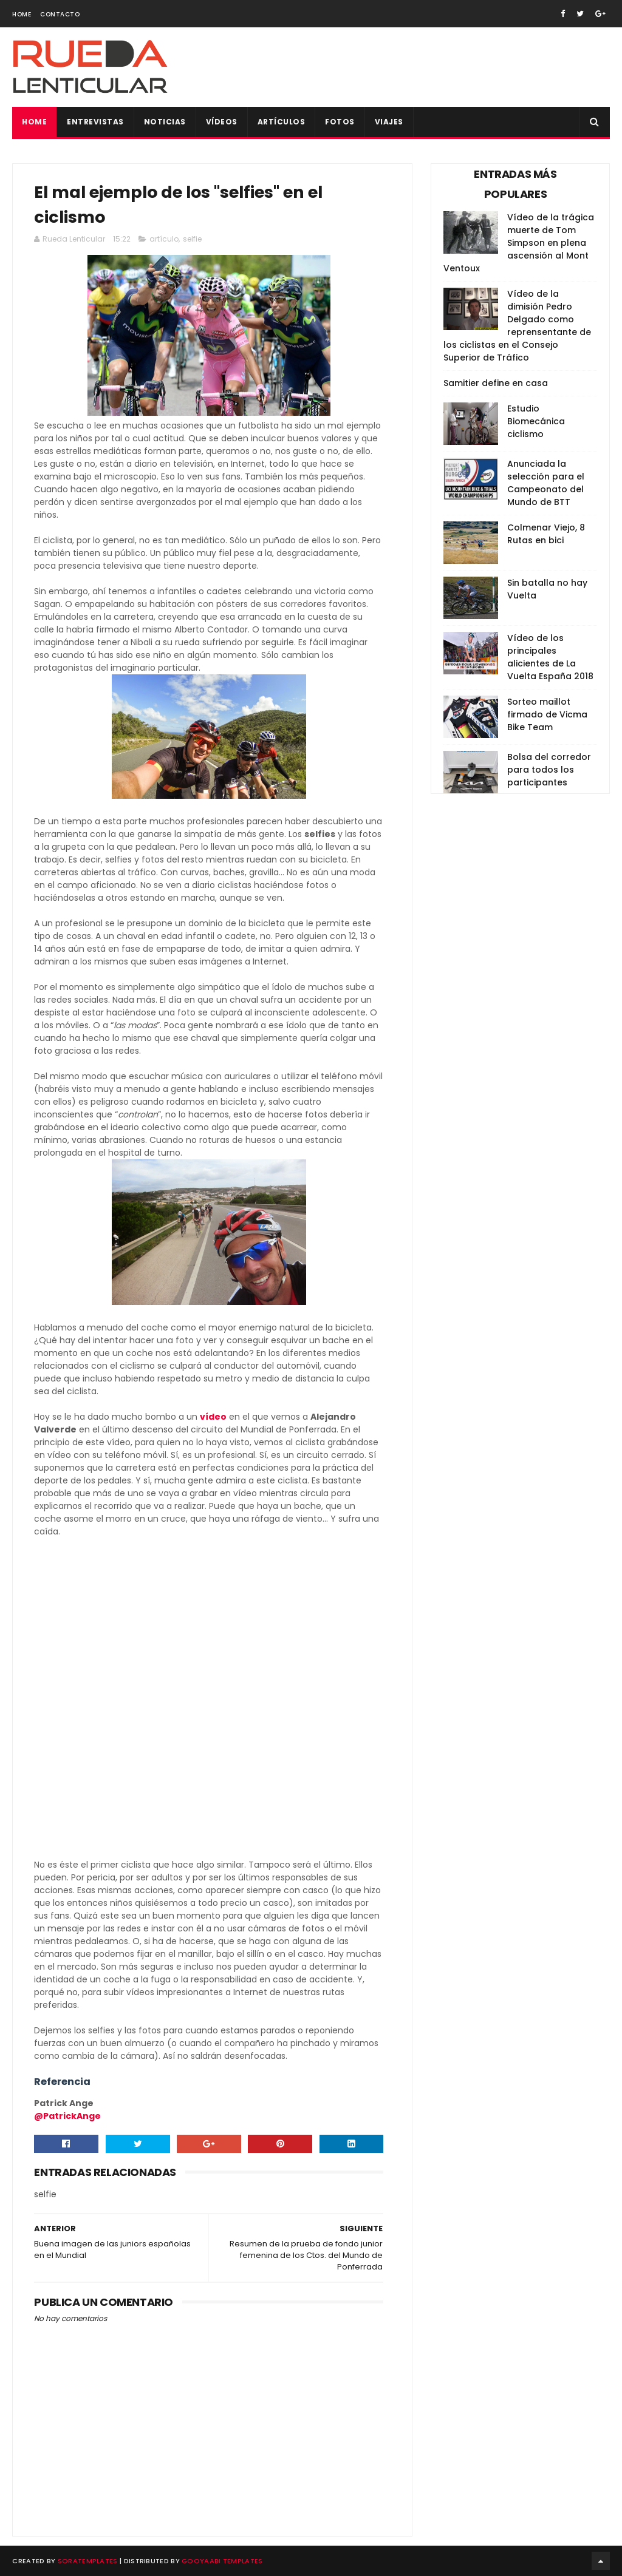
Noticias (165, 122)
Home (21, 14)
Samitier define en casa (495, 383)
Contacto (60, 14)
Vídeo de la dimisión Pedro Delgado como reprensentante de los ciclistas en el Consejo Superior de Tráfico (517, 326)
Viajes (389, 122)
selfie (192, 239)
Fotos (340, 122)
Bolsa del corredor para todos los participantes (549, 769)
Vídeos (222, 122)
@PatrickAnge (67, 2116)
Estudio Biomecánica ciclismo (536, 421)
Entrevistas (95, 122)
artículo (164, 239)
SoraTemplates (88, 2561)
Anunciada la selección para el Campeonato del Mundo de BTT (545, 483)
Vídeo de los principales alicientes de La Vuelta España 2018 (550, 657)
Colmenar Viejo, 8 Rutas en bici (546, 533)
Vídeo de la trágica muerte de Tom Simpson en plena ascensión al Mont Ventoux (518, 242)
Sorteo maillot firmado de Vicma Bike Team (547, 714)
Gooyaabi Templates (222, 2561)
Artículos (282, 122)
